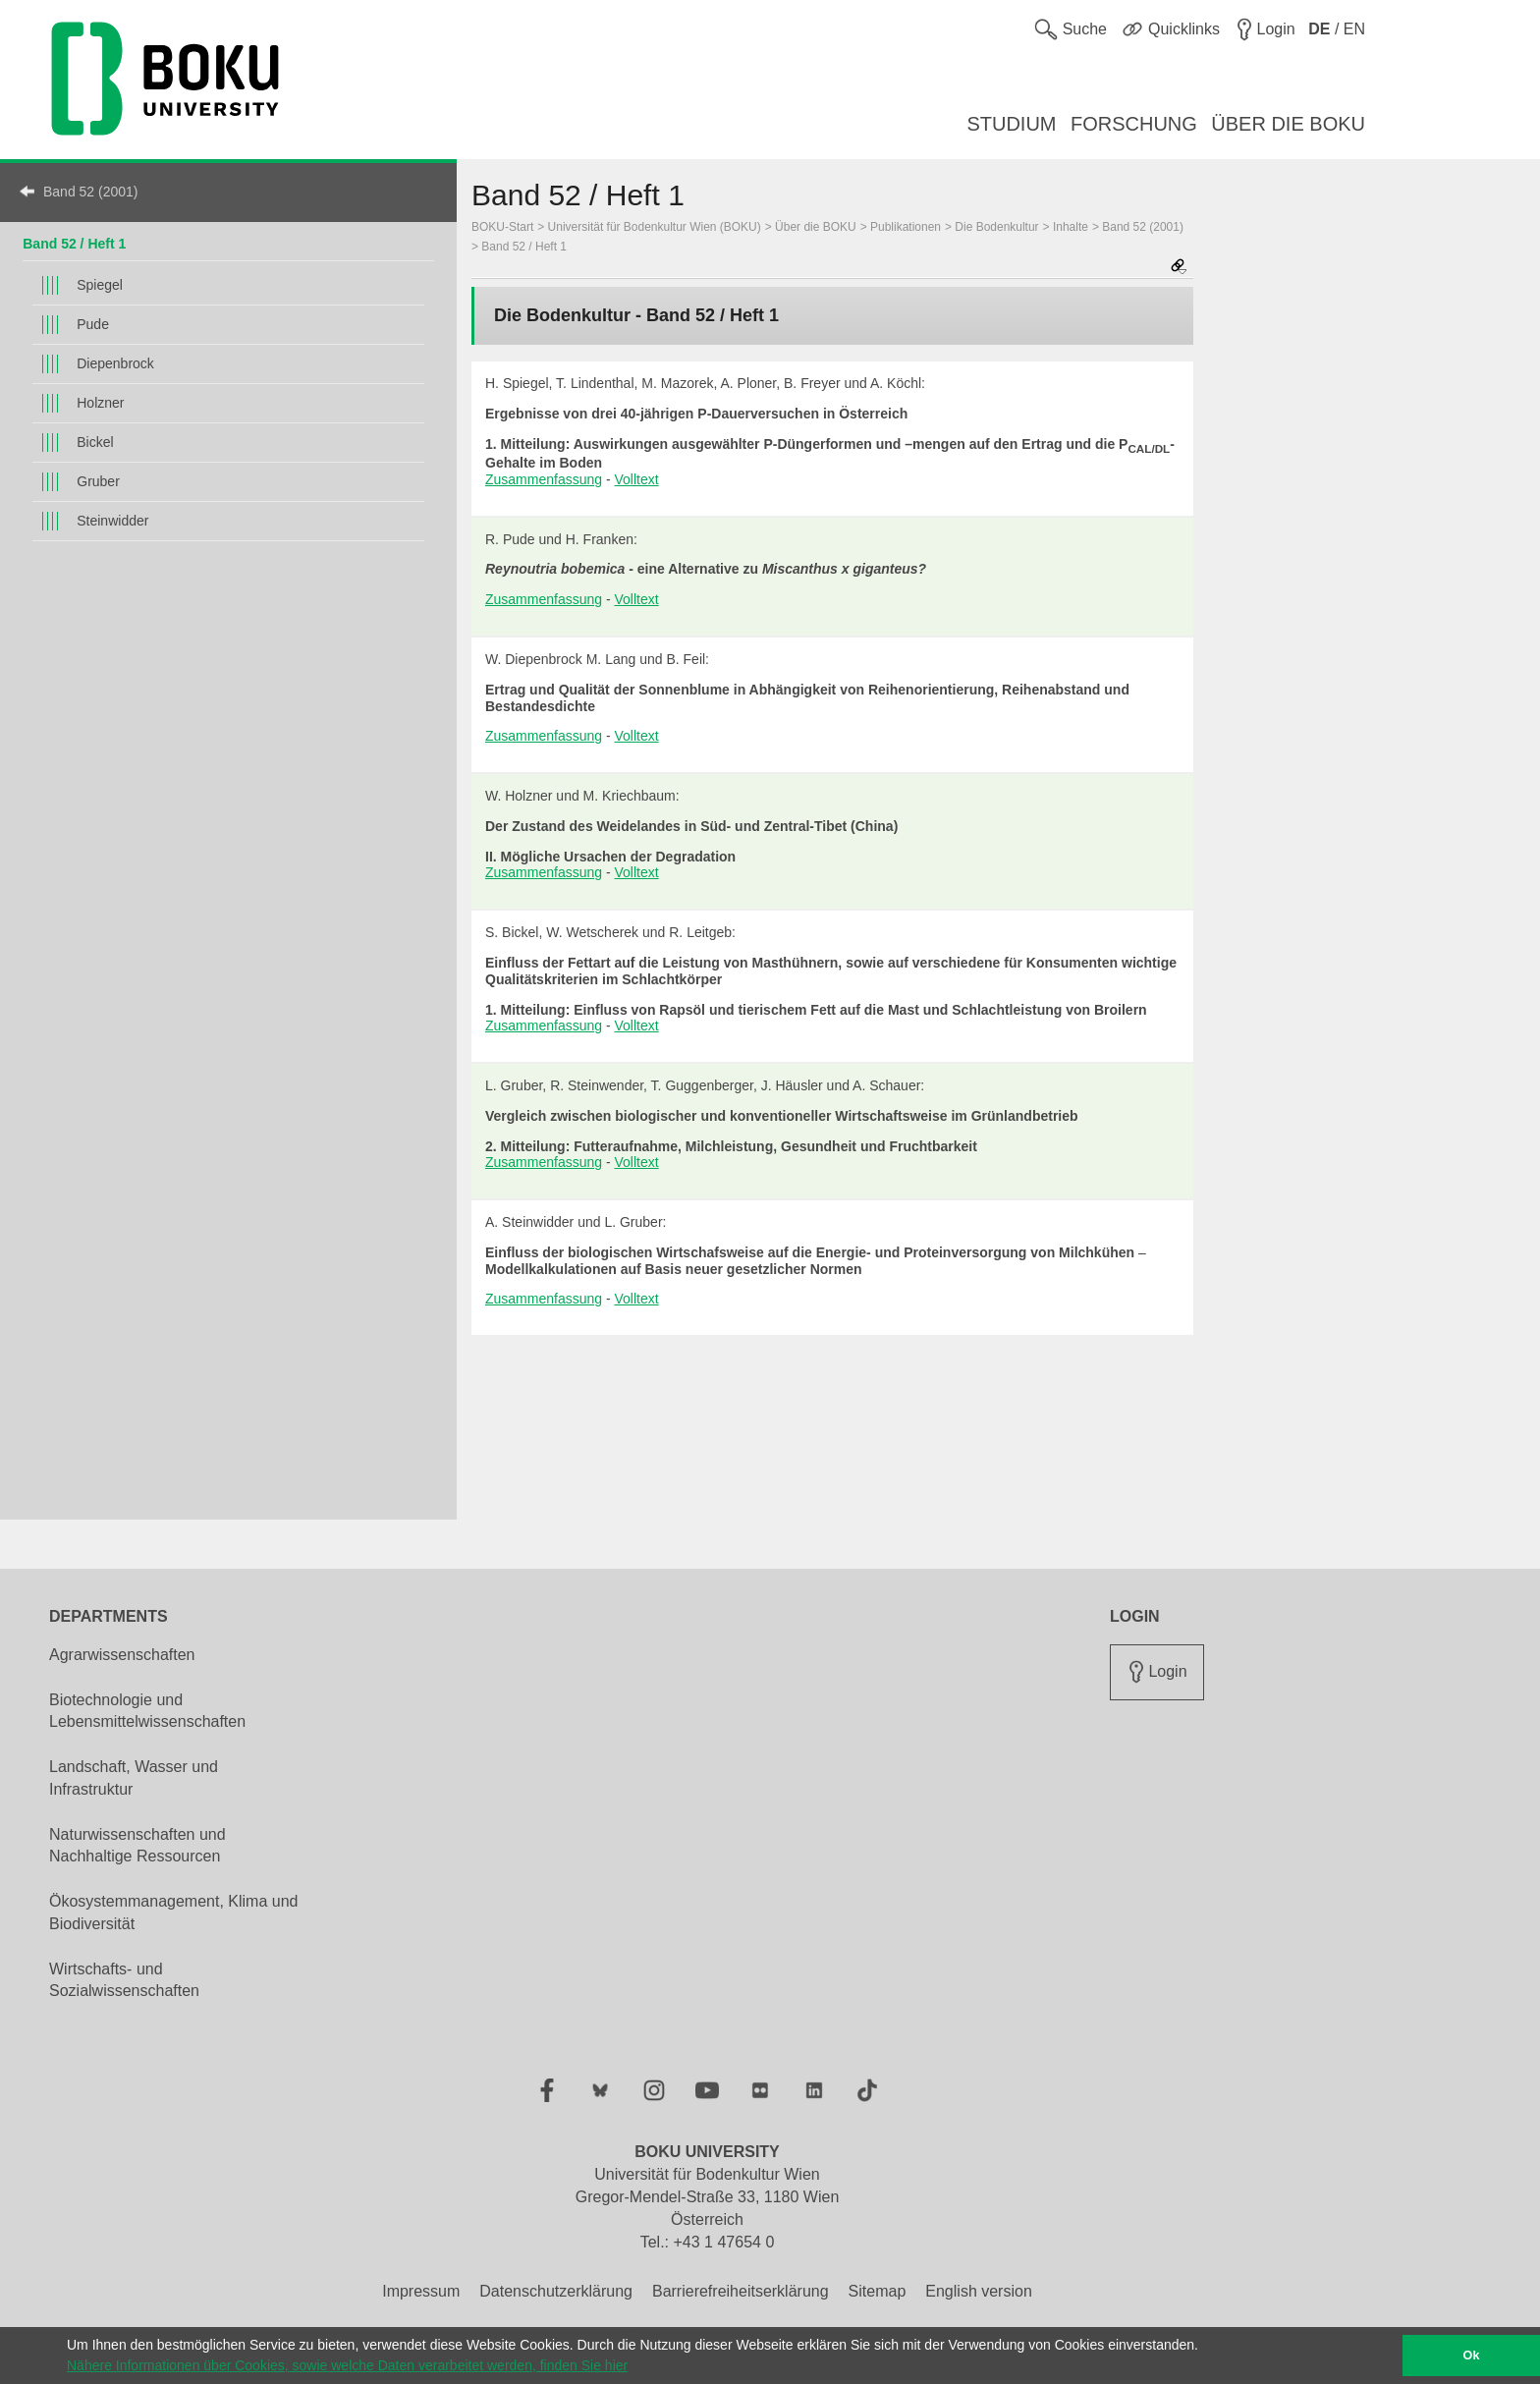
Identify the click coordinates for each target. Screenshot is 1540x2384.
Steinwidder (112, 520)
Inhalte (1070, 227)
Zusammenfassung (543, 479)
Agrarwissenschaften (122, 1654)
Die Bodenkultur (996, 227)
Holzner (100, 403)
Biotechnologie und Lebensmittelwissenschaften (147, 1711)
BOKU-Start (502, 227)
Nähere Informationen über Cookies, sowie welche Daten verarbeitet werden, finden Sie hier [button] (347, 2365)
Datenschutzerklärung (555, 2291)
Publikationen (905, 227)
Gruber (98, 481)
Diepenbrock (115, 363)
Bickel (95, 442)
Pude (93, 324)
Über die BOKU (815, 227)
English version (978, 2291)
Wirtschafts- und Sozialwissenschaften (124, 1980)
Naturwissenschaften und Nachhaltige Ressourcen (137, 1845)
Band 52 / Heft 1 (74, 243)
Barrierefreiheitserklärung (740, 2291)
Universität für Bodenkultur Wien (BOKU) (654, 227)
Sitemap (878, 2291)
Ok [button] (1471, 2355)
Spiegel (100, 285)
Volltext (637, 479)
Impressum (421, 2291)
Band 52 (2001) (90, 191)
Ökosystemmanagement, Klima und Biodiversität (173, 1912)
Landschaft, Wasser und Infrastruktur (133, 1778)
